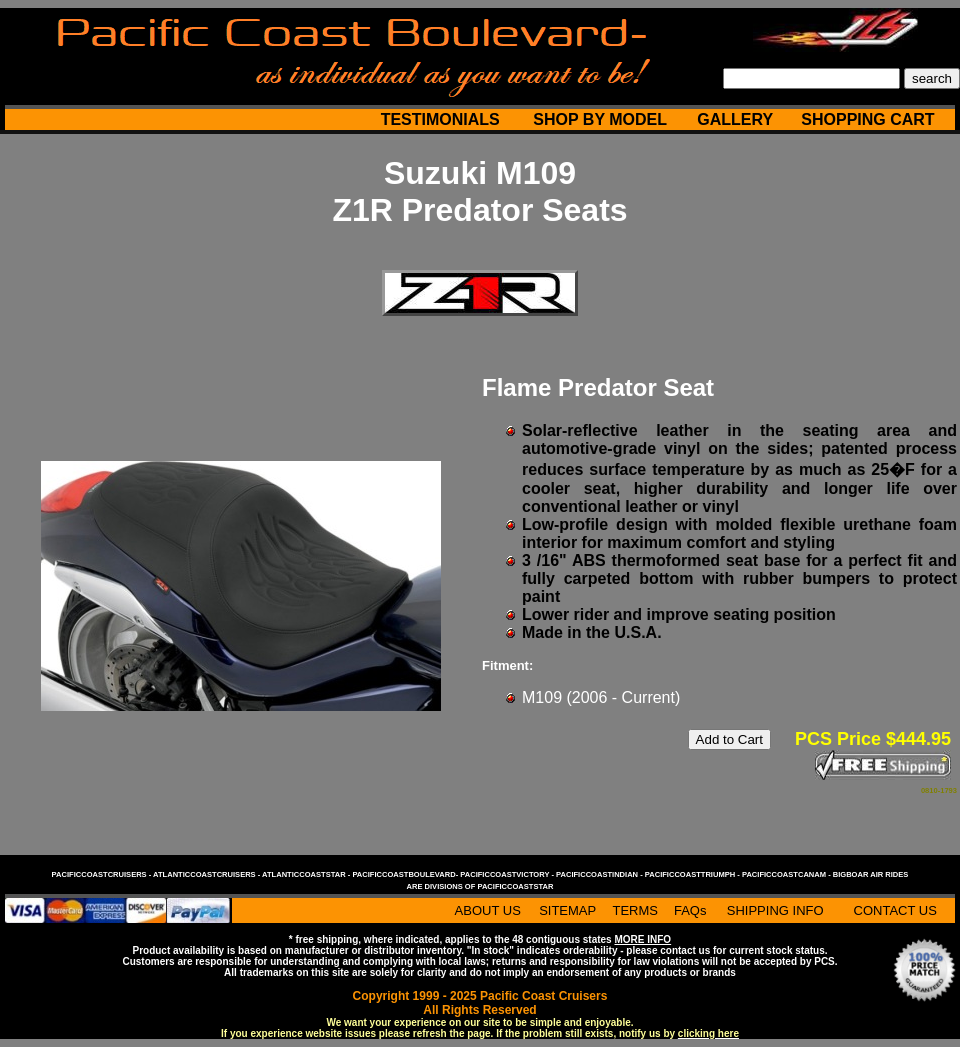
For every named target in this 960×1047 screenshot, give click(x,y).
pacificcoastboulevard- (406, 874)
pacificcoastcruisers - (102, 874)
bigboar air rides (871, 874)
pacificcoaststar (515, 886)
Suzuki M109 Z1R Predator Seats (479, 191)
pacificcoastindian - (600, 874)
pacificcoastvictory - (508, 874)
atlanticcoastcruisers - (207, 874)
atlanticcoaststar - (307, 874)
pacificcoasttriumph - (693, 874)
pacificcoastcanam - (787, 874)
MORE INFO (642, 939)
